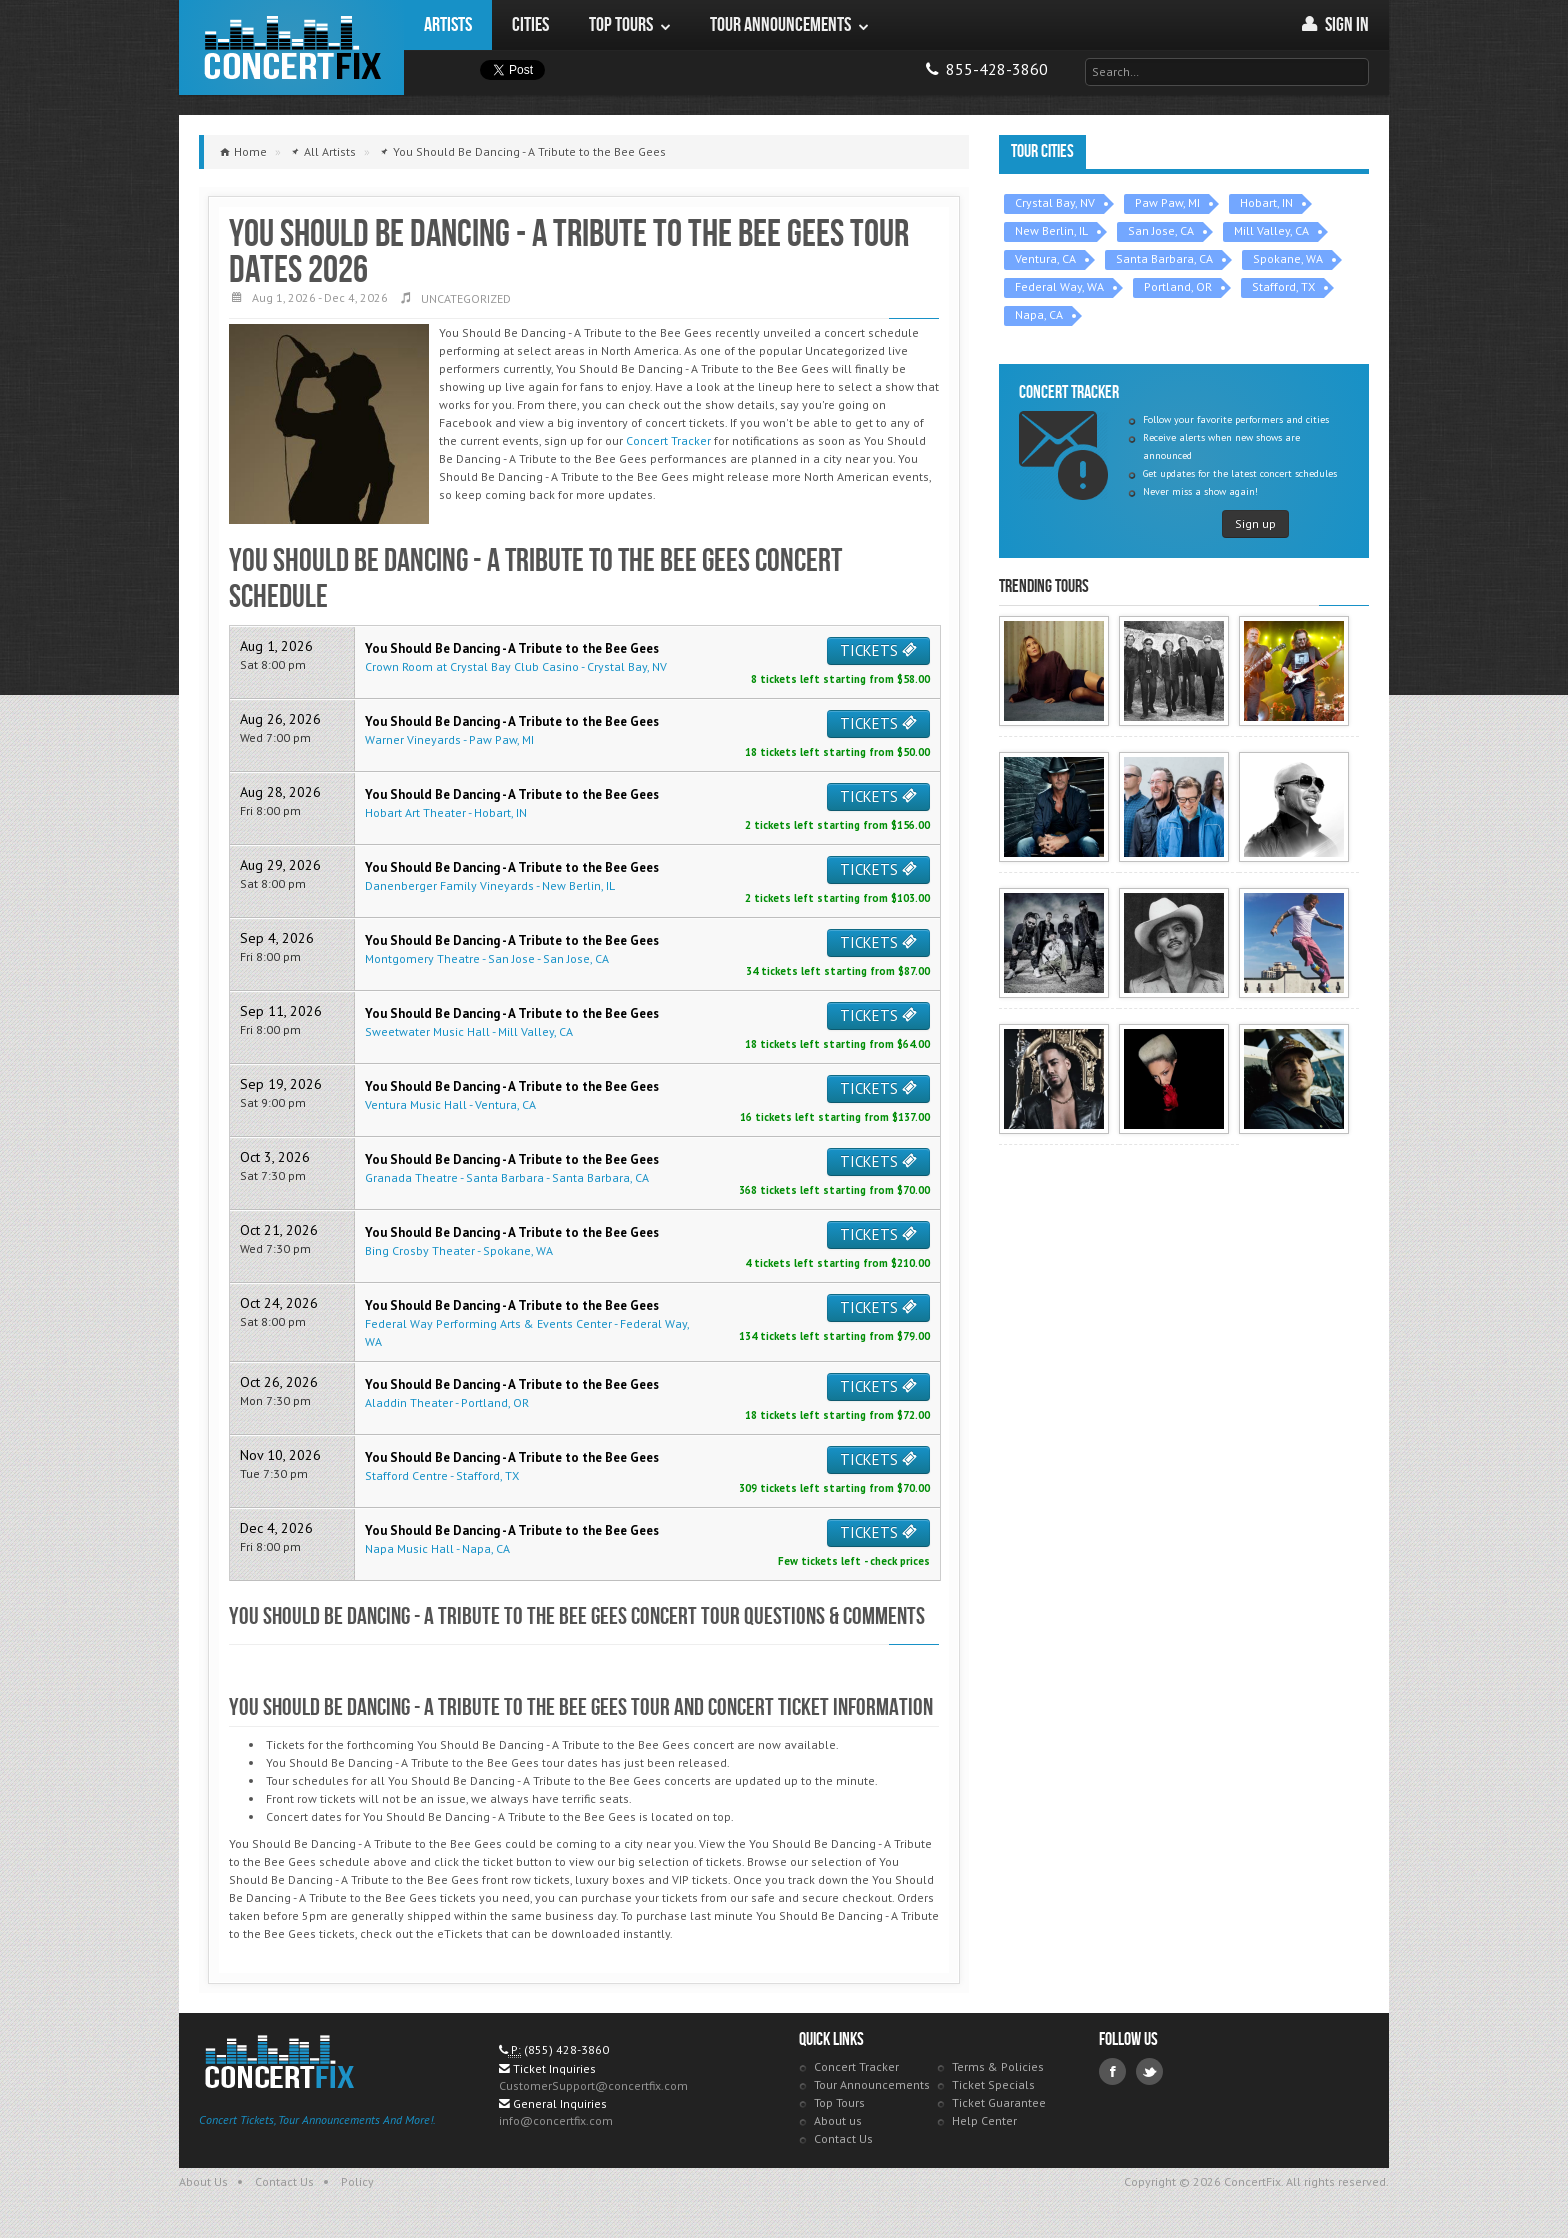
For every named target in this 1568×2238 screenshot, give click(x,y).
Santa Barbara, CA (1164, 258)
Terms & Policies (998, 2066)
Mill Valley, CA (1271, 230)
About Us (203, 2181)
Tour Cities (1042, 151)
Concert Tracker (668, 440)
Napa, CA (1039, 314)
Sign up (1255, 523)
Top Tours (839, 2102)
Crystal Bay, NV (1055, 202)
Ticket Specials (993, 2084)
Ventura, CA (1045, 258)
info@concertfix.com (556, 2120)
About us (838, 2120)
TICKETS (878, 650)
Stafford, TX (1283, 286)
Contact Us (843, 2138)
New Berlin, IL (1051, 230)
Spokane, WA (1288, 258)
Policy (357, 2181)
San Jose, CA (1161, 230)
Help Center (984, 2120)
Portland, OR (1178, 286)
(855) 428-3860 (566, 2049)
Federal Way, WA (1059, 286)
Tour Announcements (872, 2084)
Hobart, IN (1266, 202)
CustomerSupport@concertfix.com (593, 2085)
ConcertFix (291, 47)
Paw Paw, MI (1167, 202)
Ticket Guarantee (999, 2102)
